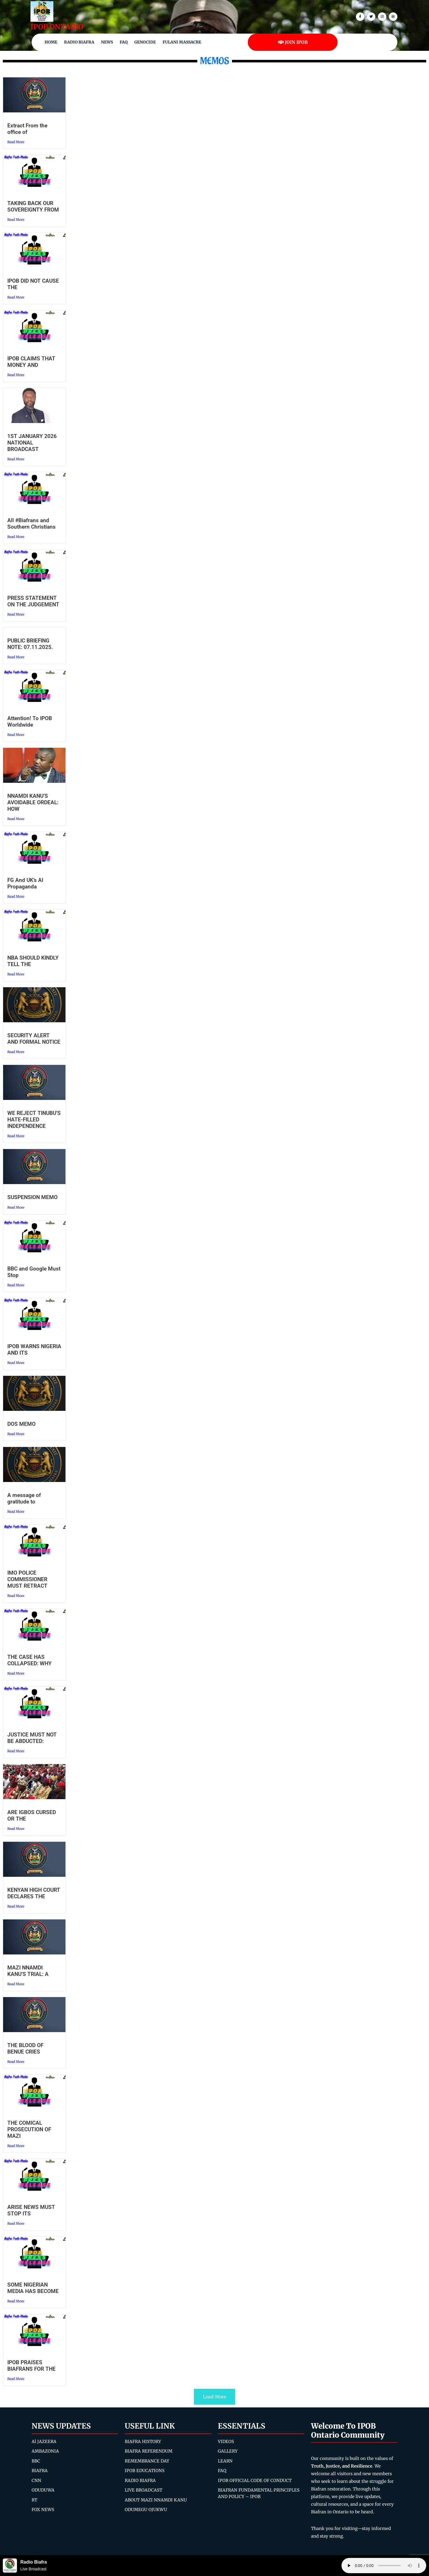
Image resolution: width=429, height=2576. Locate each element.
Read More (15, 142)
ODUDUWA (43, 2490)
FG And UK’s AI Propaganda (25, 883)
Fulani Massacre (182, 42)
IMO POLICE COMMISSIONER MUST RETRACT (27, 1579)
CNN (36, 2480)
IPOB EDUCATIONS (145, 2470)
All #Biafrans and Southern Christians (31, 523)
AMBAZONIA (45, 2451)
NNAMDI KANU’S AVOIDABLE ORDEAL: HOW (32, 802)
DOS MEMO (21, 1424)
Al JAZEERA (44, 2441)
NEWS (107, 42)
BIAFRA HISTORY (143, 2441)
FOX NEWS (43, 2509)
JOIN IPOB (293, 42)
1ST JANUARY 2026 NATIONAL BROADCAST (32, 442)
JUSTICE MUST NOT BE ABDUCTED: (32, 1737)
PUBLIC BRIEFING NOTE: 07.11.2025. (30, 643)
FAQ (124, 42)
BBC (36, 2461)
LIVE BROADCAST (143, 2490)
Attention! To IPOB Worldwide (29, 721)
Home (51, 42)
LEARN (225, 2461)
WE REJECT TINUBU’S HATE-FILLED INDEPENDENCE (34, 1119)
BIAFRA (40, 2470)
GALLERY (228, 2451)
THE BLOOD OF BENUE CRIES (25, 2048)
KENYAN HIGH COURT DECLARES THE (33, 1893)
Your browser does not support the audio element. (384, 2565)
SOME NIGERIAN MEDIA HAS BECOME (33, 2287)
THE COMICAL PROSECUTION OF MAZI (29, 2129)
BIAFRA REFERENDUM (148, 2451)
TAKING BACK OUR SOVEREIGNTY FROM (33, 206)
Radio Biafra (79, 42)
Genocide (145, 42)
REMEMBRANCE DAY (147, 2461)
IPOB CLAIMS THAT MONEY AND (31, 361)
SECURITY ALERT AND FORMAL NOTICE (33, 1038)
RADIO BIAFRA (140, 2480)
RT (34, 2500)
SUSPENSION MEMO (32, 1197)
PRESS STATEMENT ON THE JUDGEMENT (33, 601)
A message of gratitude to (24, 1498)
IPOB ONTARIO (56, 26)
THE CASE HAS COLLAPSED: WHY (29, 1660)
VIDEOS (226, 2441)
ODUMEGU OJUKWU (146, 2509)
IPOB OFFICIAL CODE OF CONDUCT (255, 2480)
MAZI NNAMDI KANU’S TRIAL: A (28, 1970)
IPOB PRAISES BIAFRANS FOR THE (31, 2365)
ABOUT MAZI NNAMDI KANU (156, 2500)
